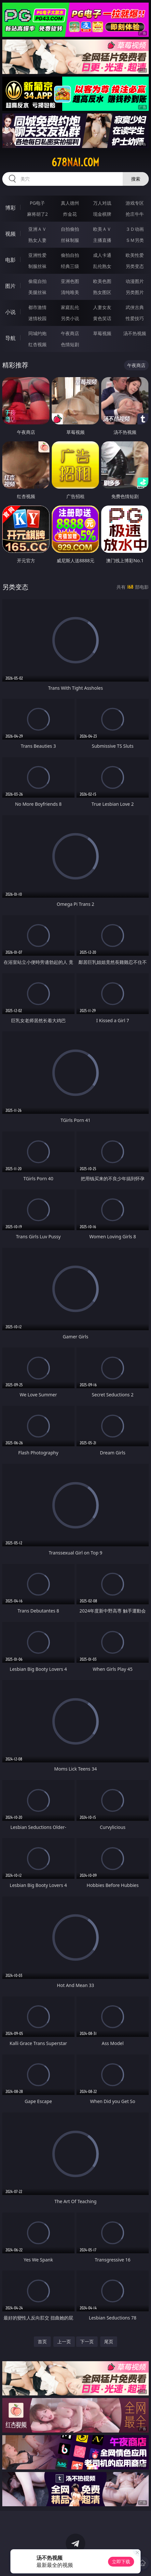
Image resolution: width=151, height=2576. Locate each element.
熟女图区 (102, 292)
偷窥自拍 (37, 281)
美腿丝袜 (37, 292)
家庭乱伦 (70, 307)
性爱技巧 (135, 318)
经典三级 (70, 266)
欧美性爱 (135, 255)
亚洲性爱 (37, 255)
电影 (10, 259)
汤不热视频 (134, 333)
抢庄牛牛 (135, 214)
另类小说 (70, 318)
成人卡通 (102, 255)
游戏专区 (135, 203)
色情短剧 (70, 344)
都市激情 (37, 307)
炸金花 (70, 214)
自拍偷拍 (70, 229)
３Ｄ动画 (135, 229)
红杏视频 (37, 344)
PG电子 (37, 203)
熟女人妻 (37, 240)
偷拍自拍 (70, 255)
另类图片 (135, 292)
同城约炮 (37, 333)
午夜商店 (70, 333)
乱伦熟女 (102, 266)
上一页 (64, 2341)
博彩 (10, 207)
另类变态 (135, 266)
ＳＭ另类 (135, 240)
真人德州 (70, 203)
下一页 (87, 2341)
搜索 (135, 179)
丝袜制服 (70, 240)
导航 (10, 338)
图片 (10, 285)
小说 (10, 312)
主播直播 (102, 240)
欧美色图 (102, 281)
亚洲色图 (70, 281)
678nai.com (75, 162)
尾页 (108, 2341)
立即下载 (121, 2561)
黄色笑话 (102, 318)
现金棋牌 (102, 214)
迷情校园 (37, 318)
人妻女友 (102, 307)
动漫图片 (135, 281)
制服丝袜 (37, 266)
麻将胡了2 (37, 214)
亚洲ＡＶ (37, 229)
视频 (10, 233)
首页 (42, 2341)
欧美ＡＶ (102, 229)
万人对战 (102, 203)
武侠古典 (135, 307)
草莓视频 (102, 333)
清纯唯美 (70, 292)
